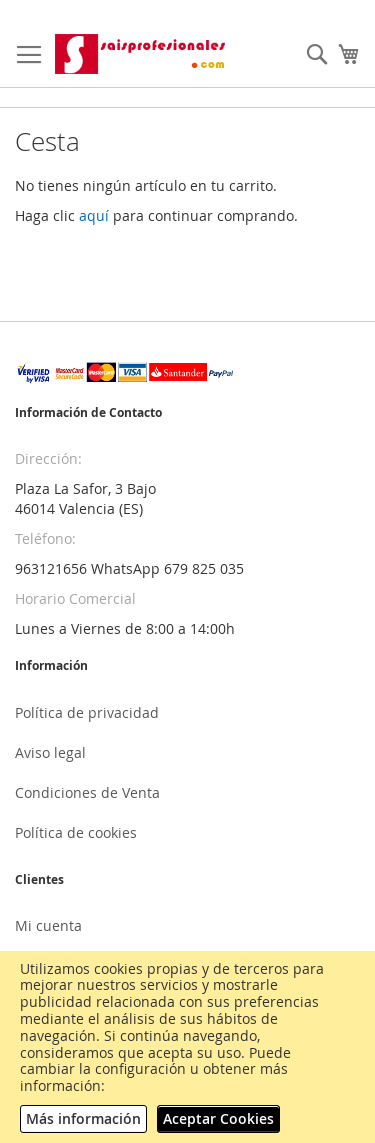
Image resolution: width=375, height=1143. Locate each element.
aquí (94, 215)
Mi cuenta (48, 925)
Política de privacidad (87, 712)
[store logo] (141, 54)
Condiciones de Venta (87, 792)
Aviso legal (50, 752)
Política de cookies (76, 832)
